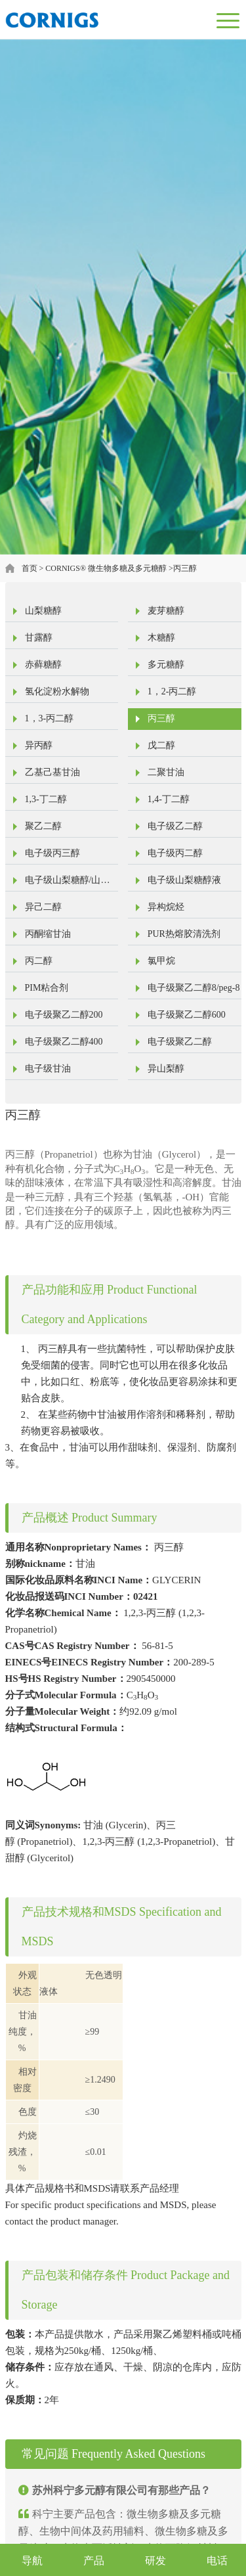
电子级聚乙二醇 (180, 1042)
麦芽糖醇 (166, 611)
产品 (93, 2560)
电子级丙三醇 (52, 853)
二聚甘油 (166, 772)
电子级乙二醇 (175, 826)
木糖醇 (161, 638)
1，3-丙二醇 (49, 718)
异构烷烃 (166, 907)
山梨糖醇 (43, 611)
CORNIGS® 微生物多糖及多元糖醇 (106, 568)
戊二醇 (161, 745)
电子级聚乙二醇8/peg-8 (194, 988)
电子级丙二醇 (175, 853)
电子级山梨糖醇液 (184, 880)
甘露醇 (38, 638)
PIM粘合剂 (47, 988)
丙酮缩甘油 (48, 934)
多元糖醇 (166, 664)
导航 (32, 2560)
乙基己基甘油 (52, 772)
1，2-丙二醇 (172, 691)
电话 (217, 2560)
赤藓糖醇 (43, 664)
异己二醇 (43, 907)
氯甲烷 (161, 961)
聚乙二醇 (43, 826)
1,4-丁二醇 (169, 799)
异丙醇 (38, 745)
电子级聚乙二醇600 (187, 1015)
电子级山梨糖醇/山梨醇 (67, 883)
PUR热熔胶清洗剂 (184, 934)
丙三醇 (185, 568)
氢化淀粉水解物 (57, 691)
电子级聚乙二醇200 (64, 1015)
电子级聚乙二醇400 (64, 1042)
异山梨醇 (166, 1068)
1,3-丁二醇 (46, 799)
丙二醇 (38, 961)
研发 (155, 2560)
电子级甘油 (48, 1068)
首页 (29, 568)
